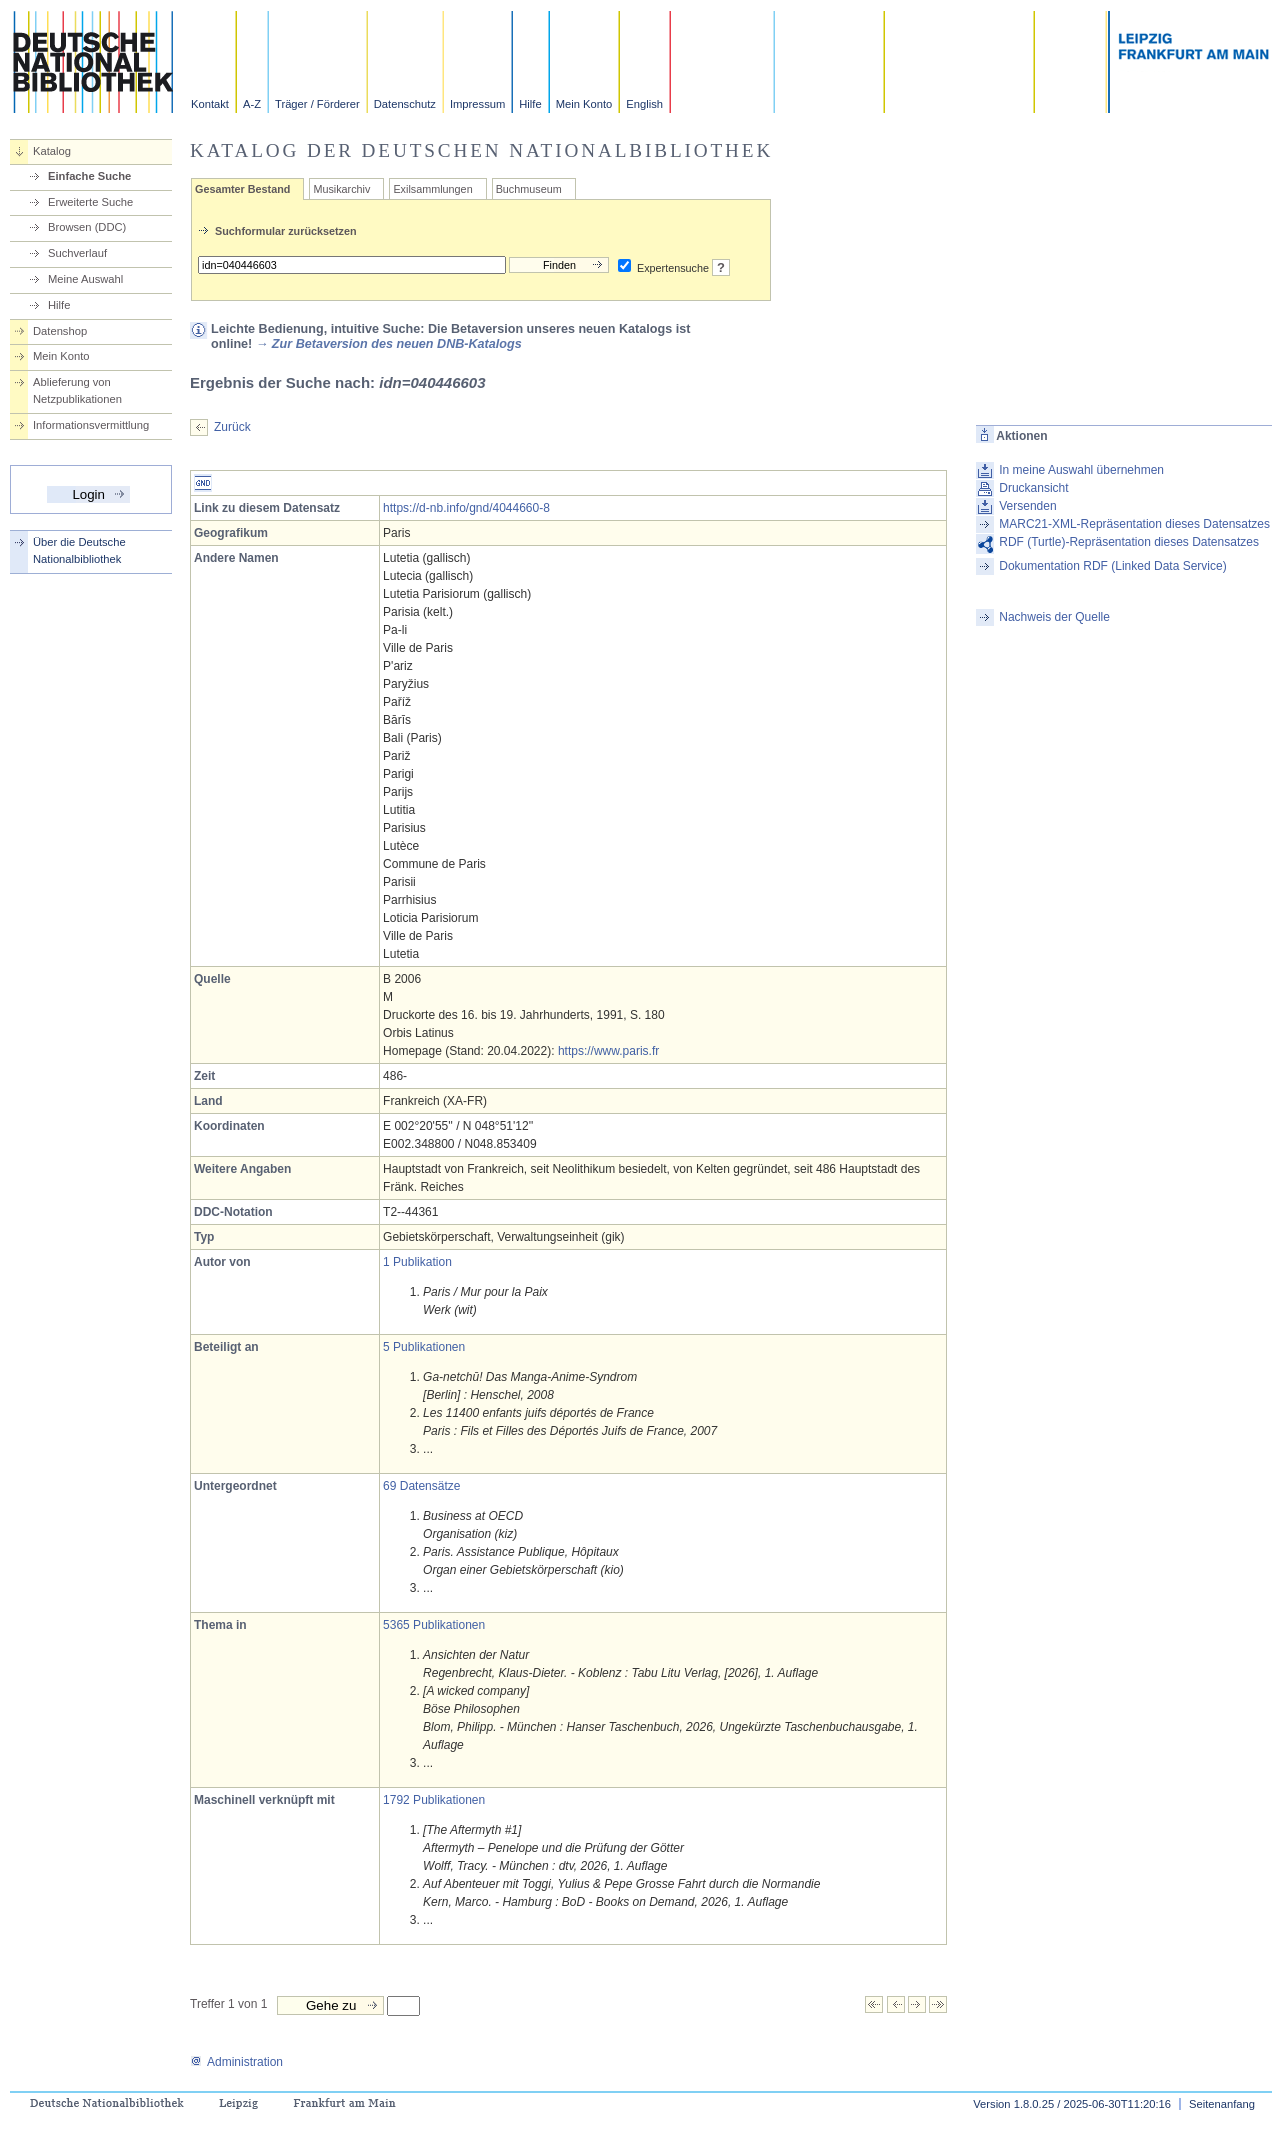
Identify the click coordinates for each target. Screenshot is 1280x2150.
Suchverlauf (77, 253)
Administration (236, 2062)
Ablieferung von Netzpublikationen (77, 390)
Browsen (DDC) (87, 227)
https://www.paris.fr (608, 1051)
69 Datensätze (421, 1486)
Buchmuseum (529, 189)
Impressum (477, 104)
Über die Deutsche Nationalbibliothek (79, 550)
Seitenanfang (1222, 2104)
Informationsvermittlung (91, 425)
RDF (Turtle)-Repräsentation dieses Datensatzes (1129, 542)
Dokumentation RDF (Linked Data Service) (1112, 566)
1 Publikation (417, 1262)
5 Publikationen (424, 1347)
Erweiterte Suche (90, 202)
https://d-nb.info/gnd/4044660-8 (466, 508)
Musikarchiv (341, 189)
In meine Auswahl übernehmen (1081, 470)
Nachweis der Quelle (1054, 617)
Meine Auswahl (85, 279)
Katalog (52, 151)
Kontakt (210, 104)
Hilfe (530, 104)
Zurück (232, 427)
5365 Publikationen (434, 1625)
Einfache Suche (89, 176)
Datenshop (60, 331)
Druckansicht (1033, 488)
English (644, 104)
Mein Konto (584, 104)
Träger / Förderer (317, 104)
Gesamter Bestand (242, 189)
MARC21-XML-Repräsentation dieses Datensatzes (1134, 524)
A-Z (252, 104)
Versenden (1027, 506)
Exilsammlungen (432, 189)
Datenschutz (405, 104)
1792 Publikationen (434, 1800)
